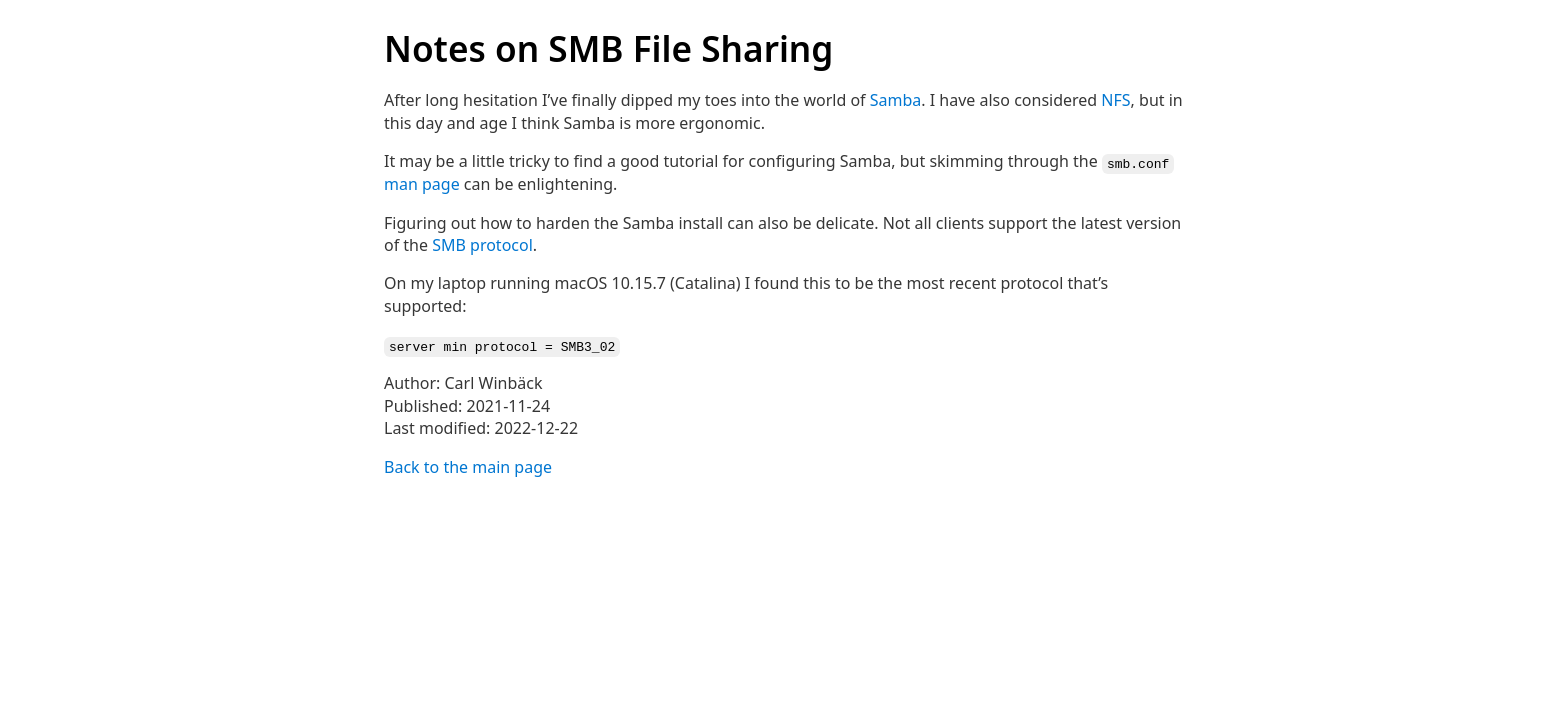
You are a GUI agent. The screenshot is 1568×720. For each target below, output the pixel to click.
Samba (896, 100)
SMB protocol (482, 244)
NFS (1115, 100)
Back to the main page (468, 465)
